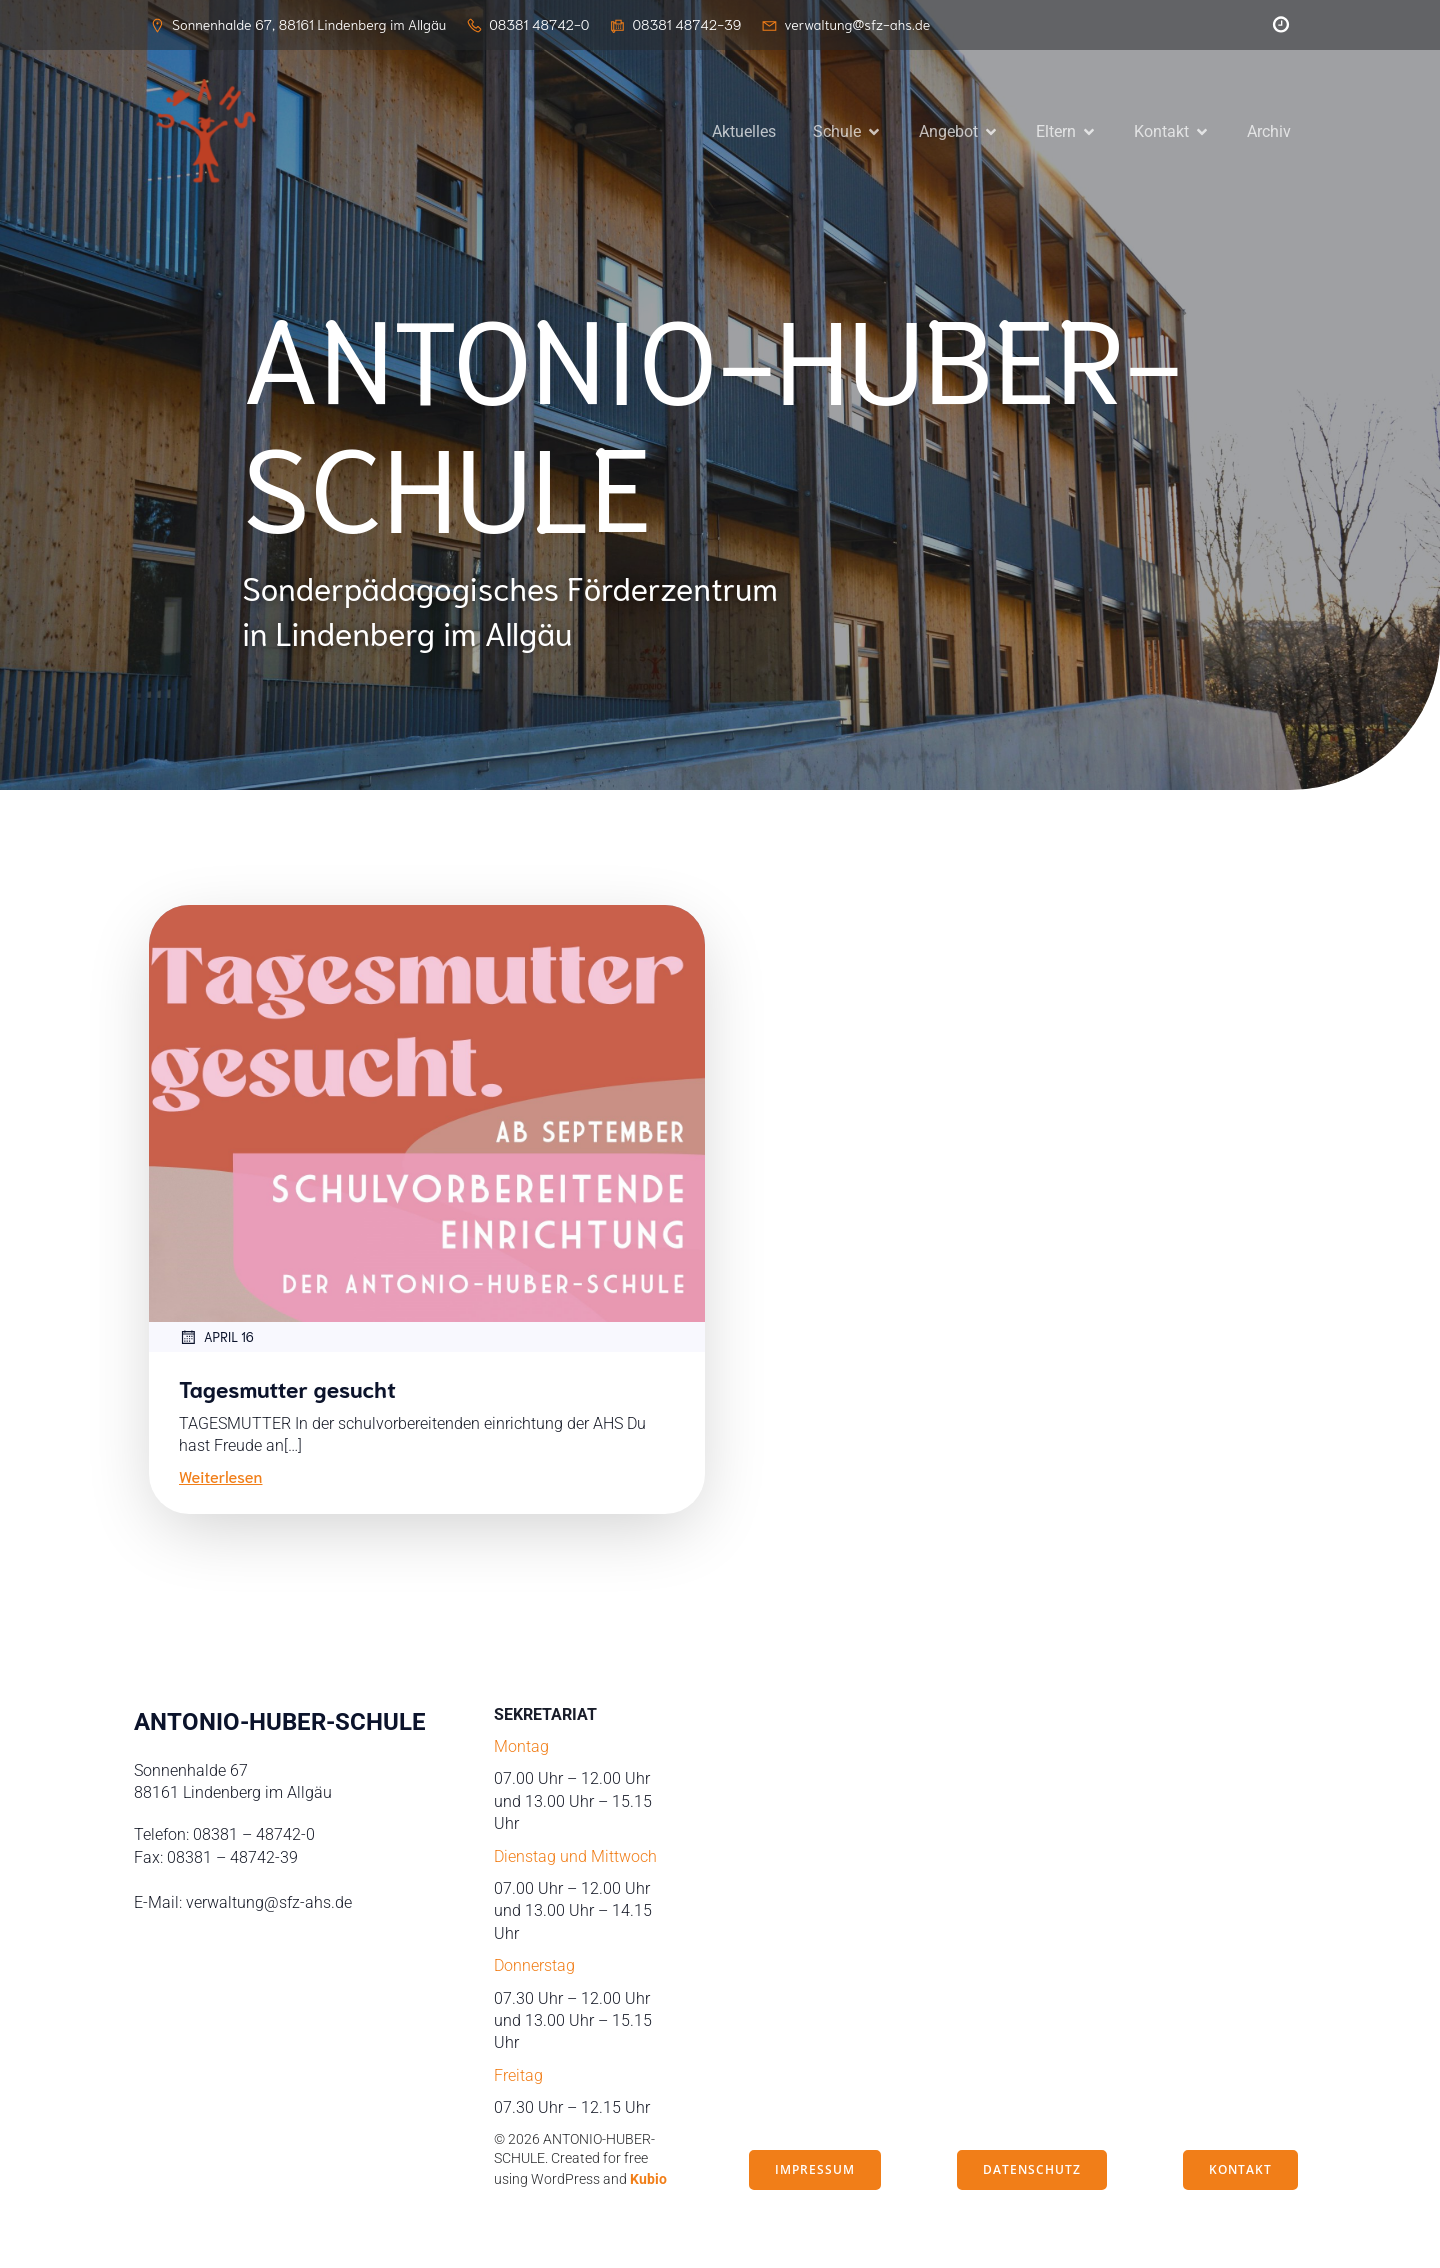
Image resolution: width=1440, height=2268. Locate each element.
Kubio (648, 2182)
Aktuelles (744, 132)
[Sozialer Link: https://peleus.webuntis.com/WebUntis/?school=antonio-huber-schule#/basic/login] (1276, 25)
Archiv (1269, 132)
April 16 (216, 1340)
